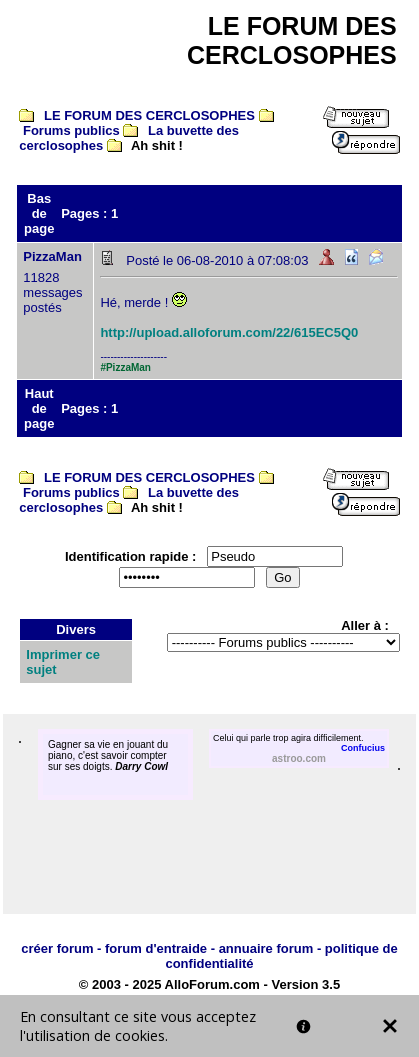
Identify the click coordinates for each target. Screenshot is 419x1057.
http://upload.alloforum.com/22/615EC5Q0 (229, 332)
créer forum (57, 948)
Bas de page (39, 213)
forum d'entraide (156, 948)
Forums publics (71, 130)
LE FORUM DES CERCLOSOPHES (149, 115)
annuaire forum (266, 948)
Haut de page (39, 408)
